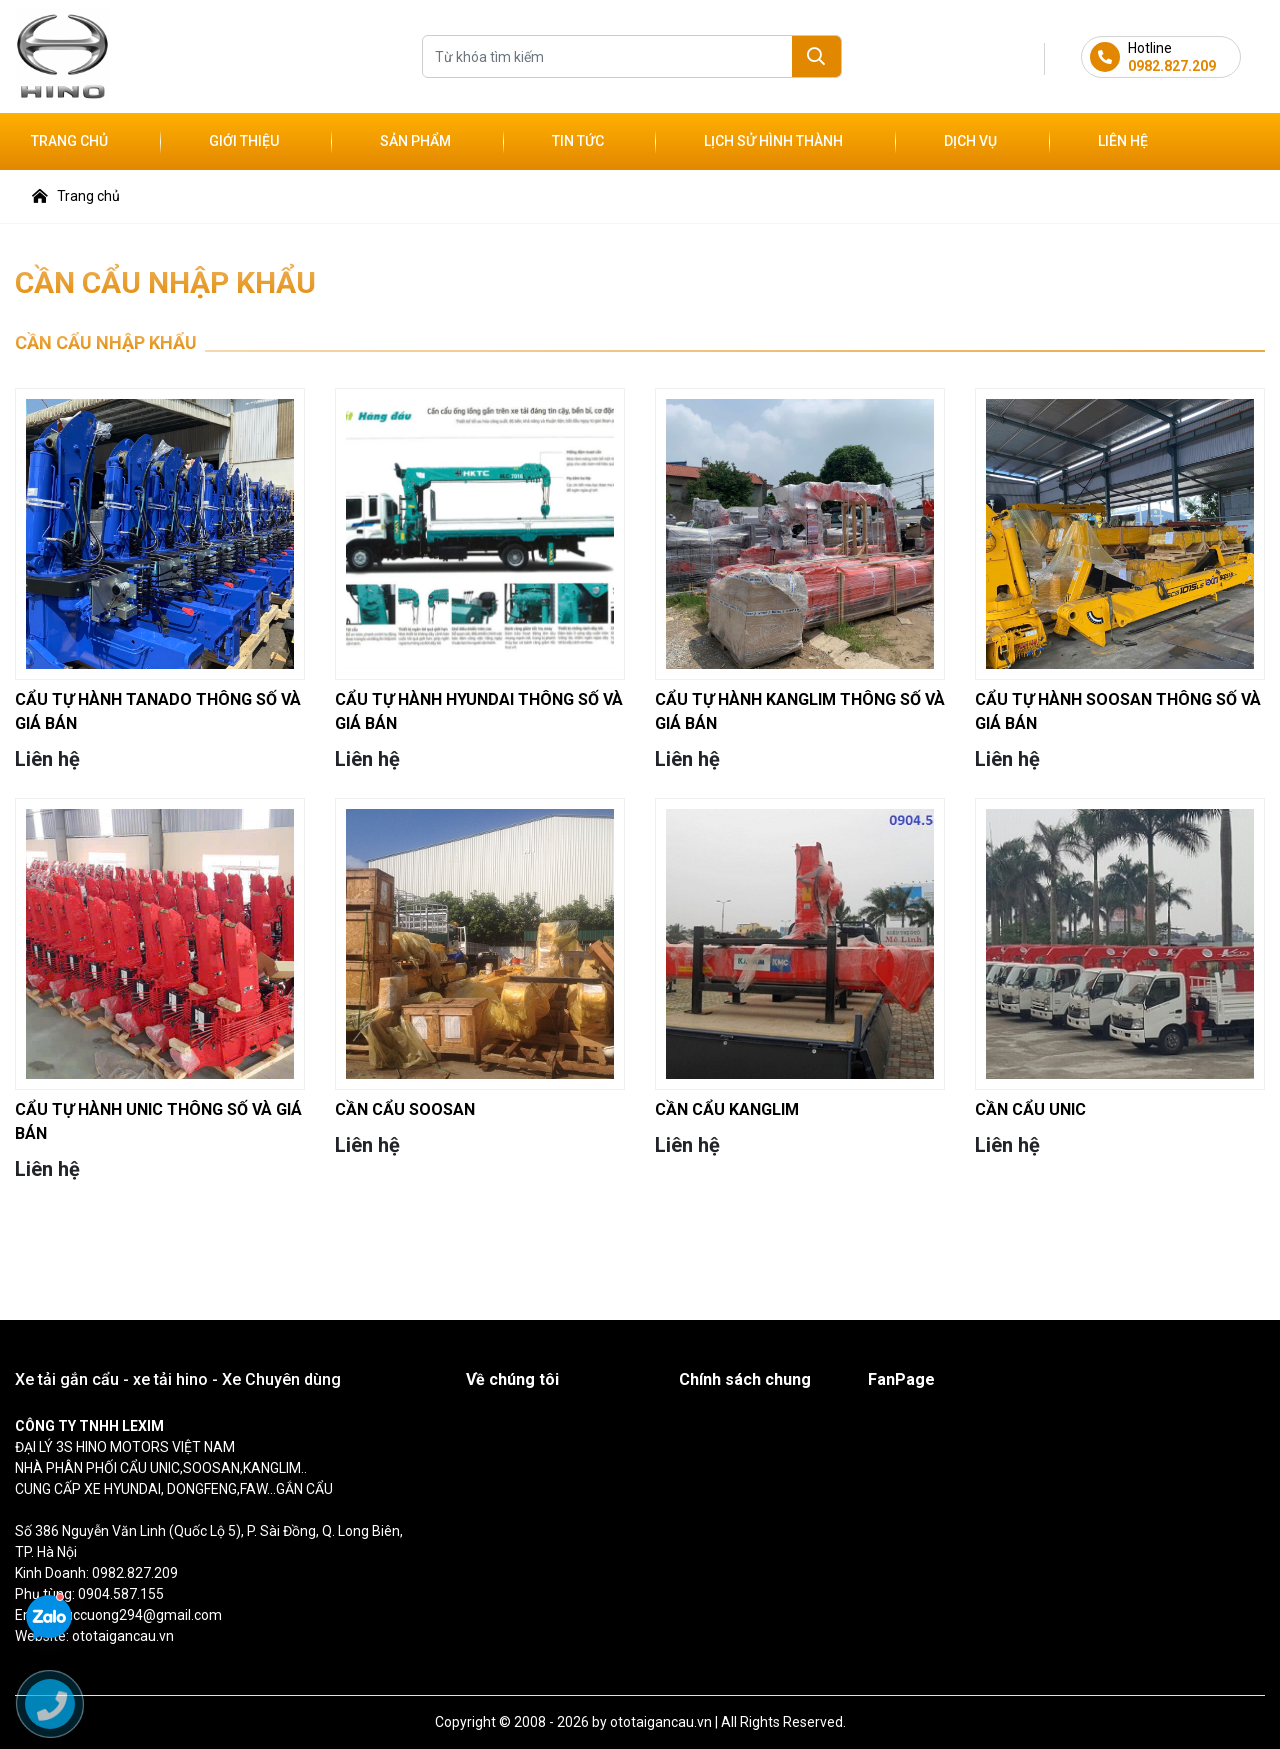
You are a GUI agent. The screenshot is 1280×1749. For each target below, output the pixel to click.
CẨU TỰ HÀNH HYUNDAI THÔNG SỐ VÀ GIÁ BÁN (479, 711)
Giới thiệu (244, 141)
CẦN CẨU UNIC (1030, 1109)
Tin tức (578, 141)
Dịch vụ (970, 141)
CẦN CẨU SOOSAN (405, 1109)
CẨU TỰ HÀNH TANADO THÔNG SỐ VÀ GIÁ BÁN (158, 711)
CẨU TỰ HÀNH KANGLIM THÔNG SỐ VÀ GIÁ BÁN (800, 711)
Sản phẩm (415, 141)
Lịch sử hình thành (773, 141)
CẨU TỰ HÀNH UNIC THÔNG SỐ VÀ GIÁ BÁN (158, 1121)
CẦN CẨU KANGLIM (727, 1109)
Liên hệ (1123, 141)
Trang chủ (69, 141)
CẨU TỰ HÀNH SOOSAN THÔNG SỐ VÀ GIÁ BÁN (1118, 711)
